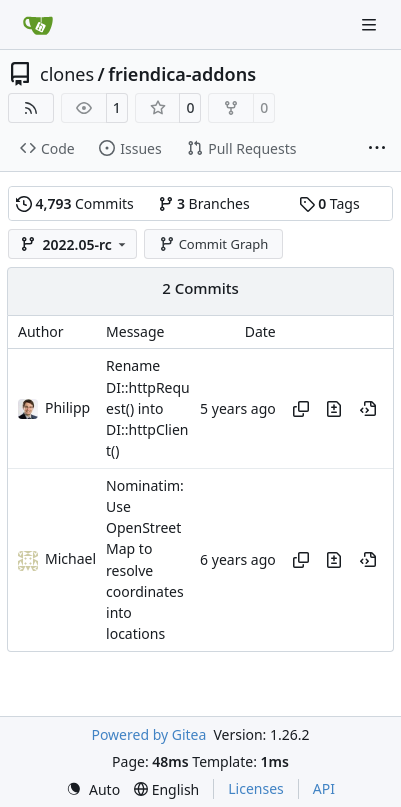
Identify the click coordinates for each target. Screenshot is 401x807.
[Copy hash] (301, 409)
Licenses (256, 788)
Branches (204, 203)
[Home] (38, 25)
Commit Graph (213, 244)
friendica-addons (182, 74)
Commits (75, 203)
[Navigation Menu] (371, 24)
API (324, 788)
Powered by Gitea (148, 734)
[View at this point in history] (368, 409)
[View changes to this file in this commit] (334, 409)
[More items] (377, 149)
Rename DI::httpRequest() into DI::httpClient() (148, 409)
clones (67, 74)
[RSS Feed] (31, 108)
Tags (329, 203)
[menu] (93, 789)
